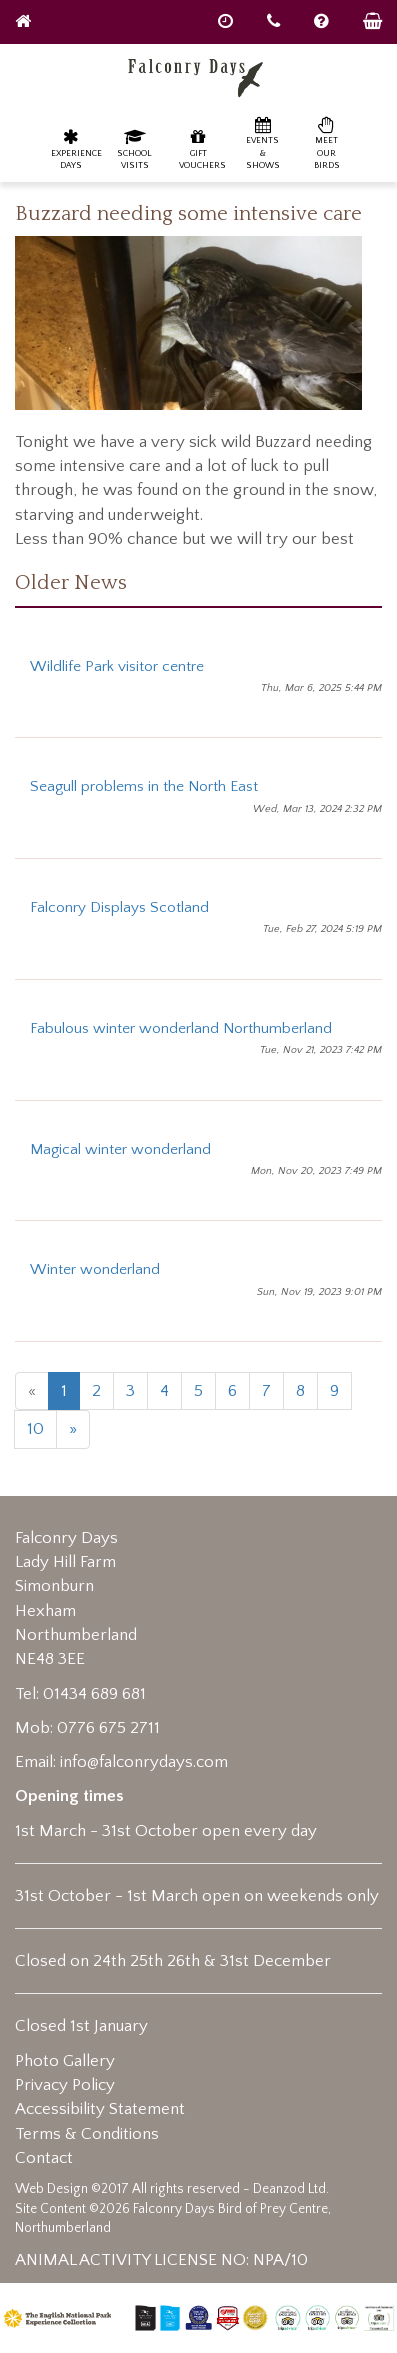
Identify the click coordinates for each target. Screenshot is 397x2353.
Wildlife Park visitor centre (117, 666)
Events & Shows (263, 142)
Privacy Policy (65, 2085)
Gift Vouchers (202, 148)
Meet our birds (327, 142)
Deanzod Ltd (289, 2189)
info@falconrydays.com (144, 1762)
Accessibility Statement (100, 2109)
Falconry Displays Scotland (119, 907)
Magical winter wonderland (120, 1149)
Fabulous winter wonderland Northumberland (181, 1028)
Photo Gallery (65, 2061)
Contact (44, 2158)
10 (35, 1429)
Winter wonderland (95, 1269)
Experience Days (76, 148)
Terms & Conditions (87, 2134)
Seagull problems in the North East (144, 786)
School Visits (134, 148)
